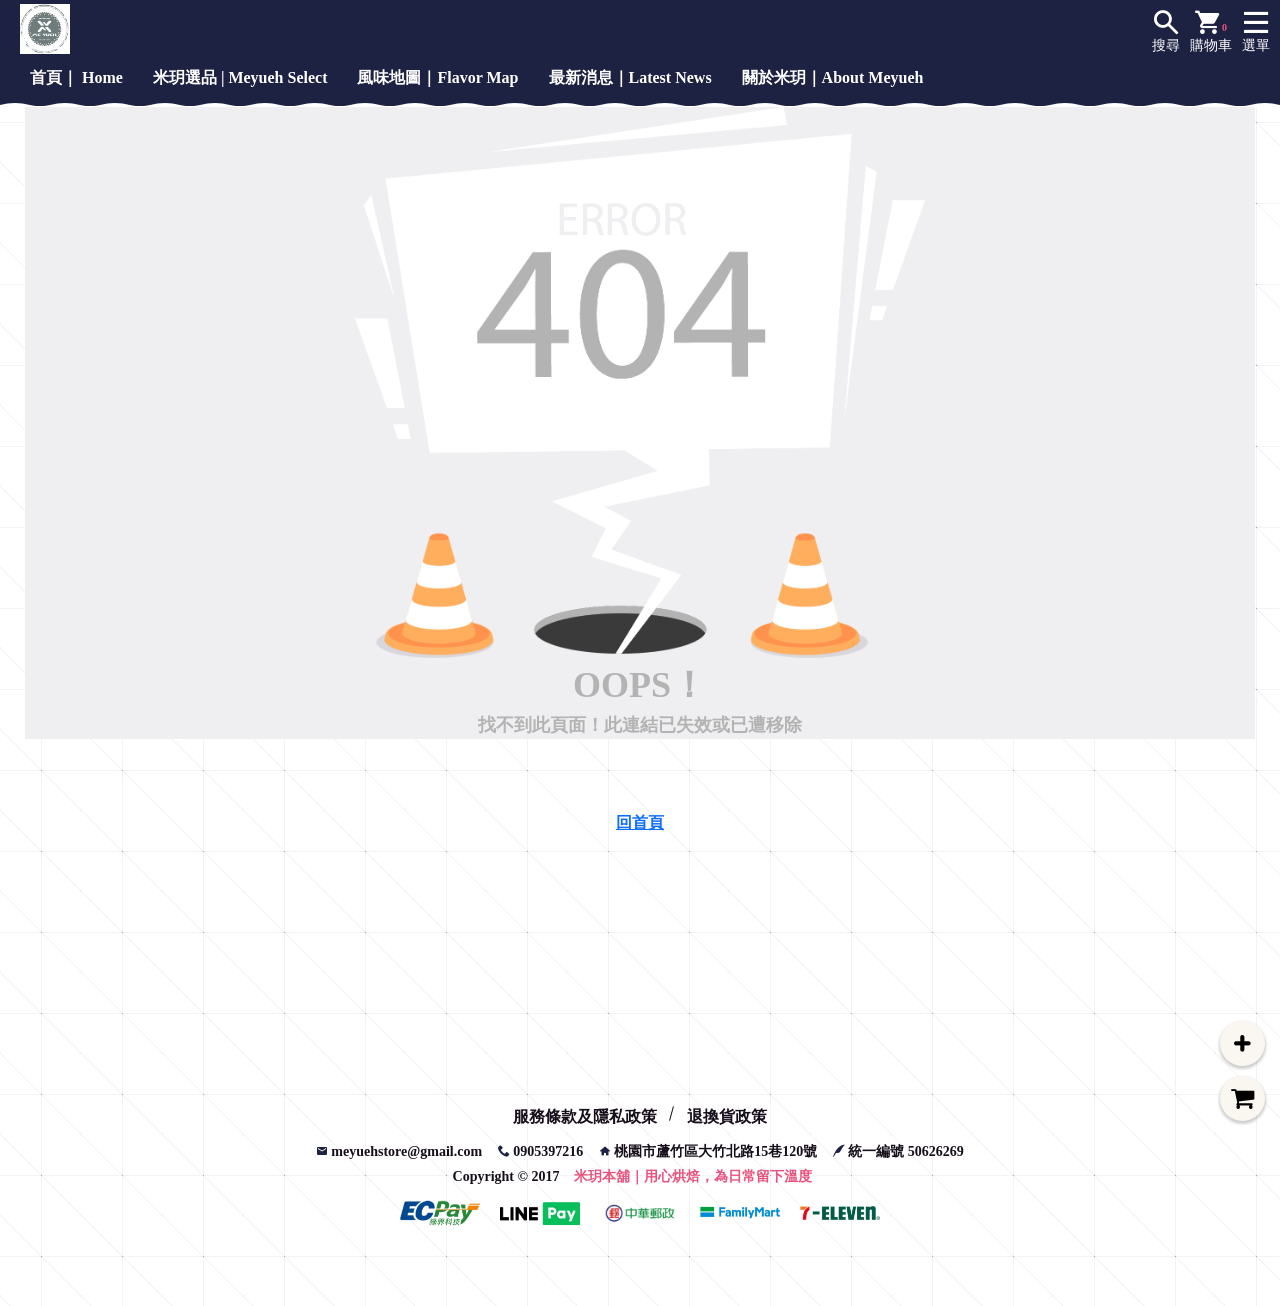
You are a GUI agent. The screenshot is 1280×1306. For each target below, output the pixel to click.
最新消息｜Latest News (630, 77)
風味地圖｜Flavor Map (437, 77)
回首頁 (640, 822)
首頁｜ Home (76, 77)
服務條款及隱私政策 (585, 1116)
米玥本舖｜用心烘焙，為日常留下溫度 (693, 1176)
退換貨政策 (727, 1116)
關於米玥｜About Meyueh (833, 77)
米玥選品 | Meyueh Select (240, 77)
